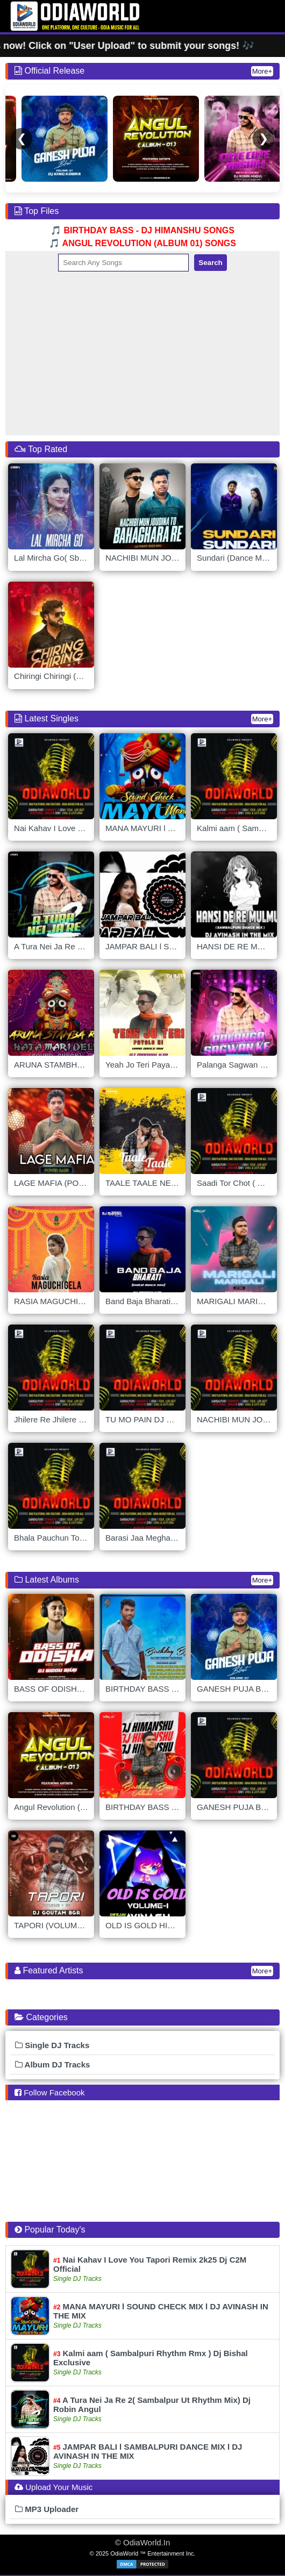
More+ (262, 71)
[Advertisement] (143, 352)
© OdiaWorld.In (142, 2542)
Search (210, 263)
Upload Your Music (58, 2487)
